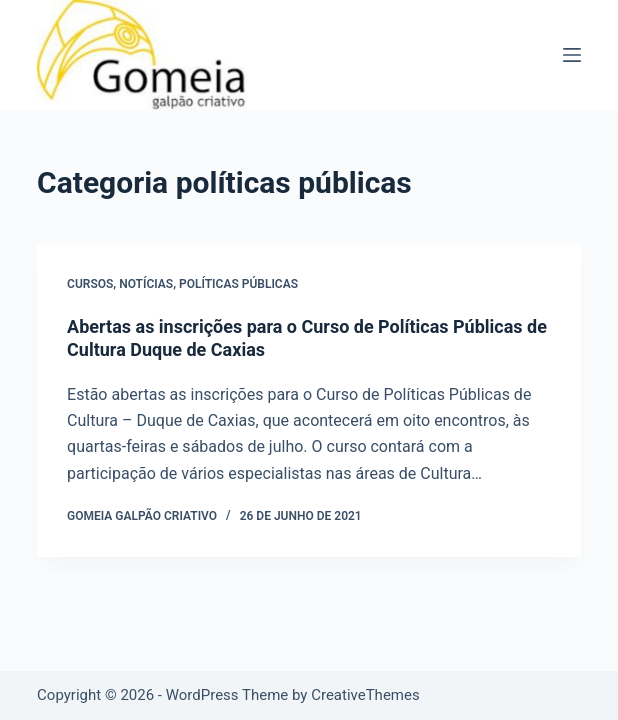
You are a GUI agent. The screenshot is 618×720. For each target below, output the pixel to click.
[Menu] (572, 55)
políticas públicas (238, 284)
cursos (90, 284)
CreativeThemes (365, 695)
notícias (146, 284)
